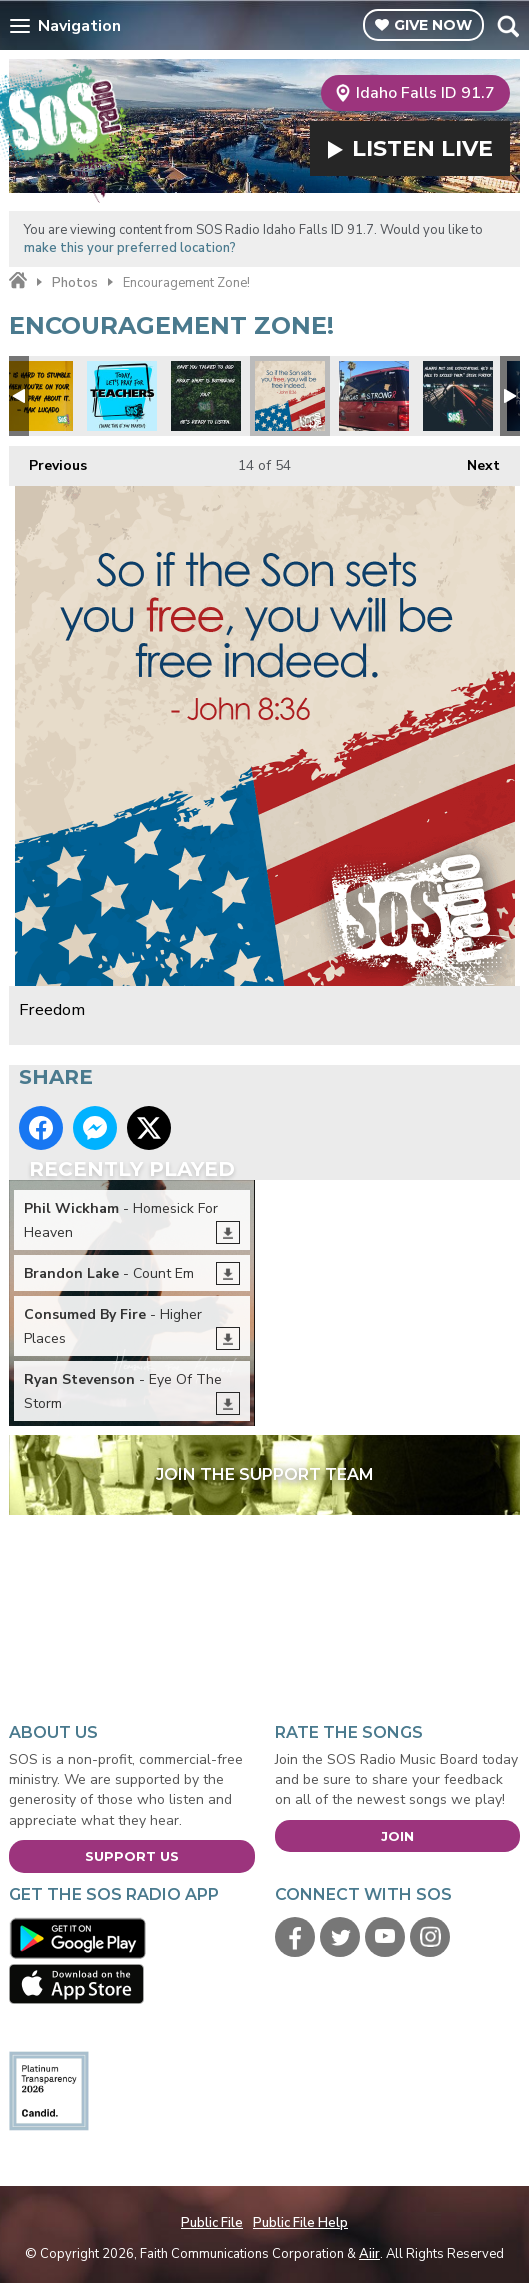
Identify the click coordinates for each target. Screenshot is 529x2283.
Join (397, 1836)
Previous (48, 460)
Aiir (369, 2254)
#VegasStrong (374, 396)
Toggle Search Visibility (507, 26)
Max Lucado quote (38, 396)
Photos (75, 283)
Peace (206, 396)
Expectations (458, 396)
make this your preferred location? (130, 248)
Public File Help (300, 2223)
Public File (212, 2223)
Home (18, 281)
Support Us (132, 1856)
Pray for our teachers (122, 396)
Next (473, 460)
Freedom (290, 396)
